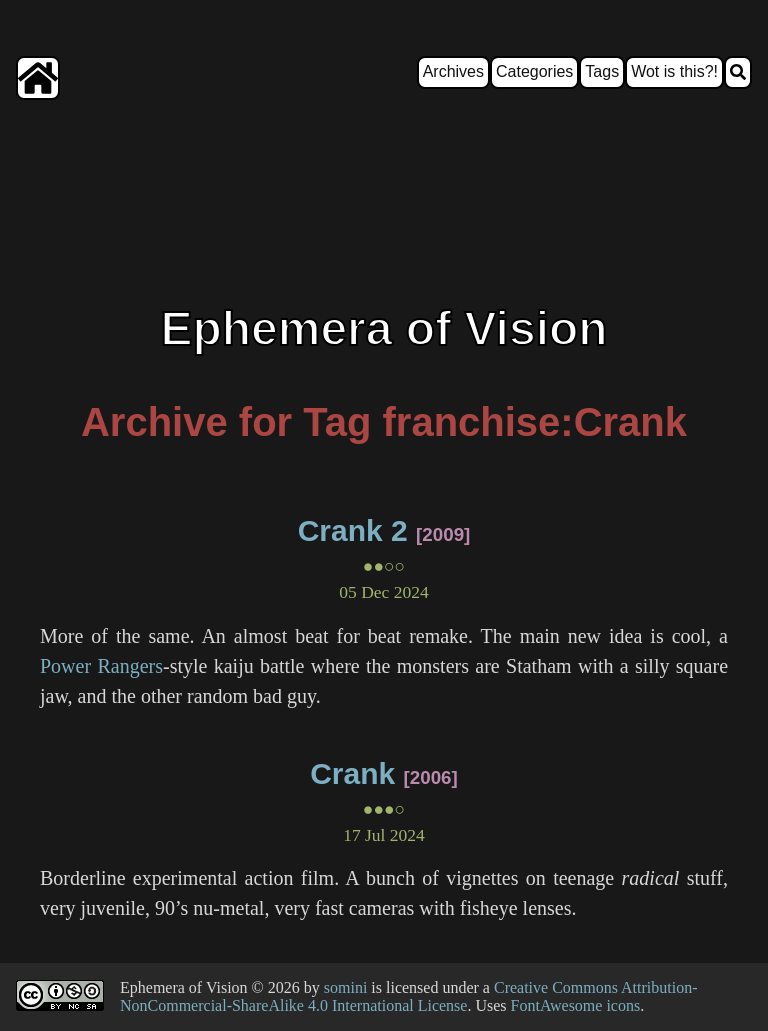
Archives (453, 71)
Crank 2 (353, 530)
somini (346, 987)
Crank (352, 773)
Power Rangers (101, 666)
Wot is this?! (674, 71)
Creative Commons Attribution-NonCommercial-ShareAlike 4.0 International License (409, 996)
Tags (602, 71)
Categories (534, 71)
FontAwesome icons (576, 1005)
